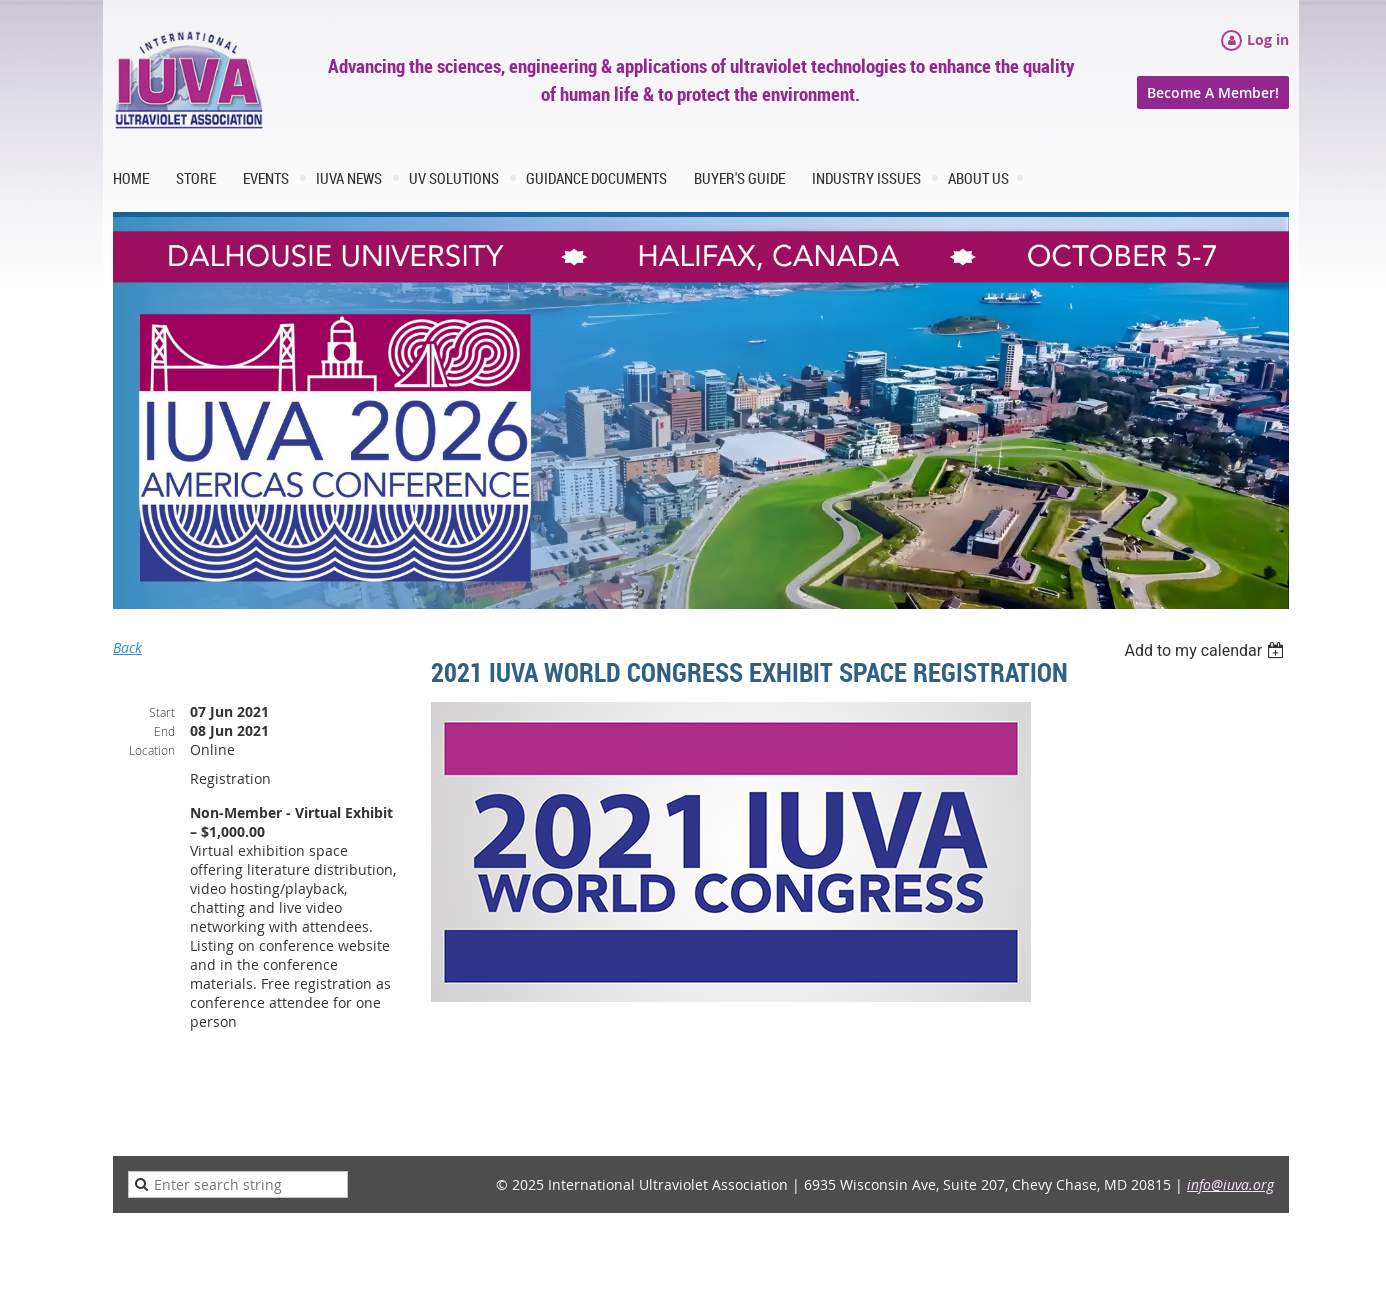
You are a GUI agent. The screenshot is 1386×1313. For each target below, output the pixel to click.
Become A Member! (1213, 92)
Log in (1268, 39)
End (164, 731)
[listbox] (1206, 650)
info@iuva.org (1230, 1184)
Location (152, 750)
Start (162, 712)
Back (127, 647)
